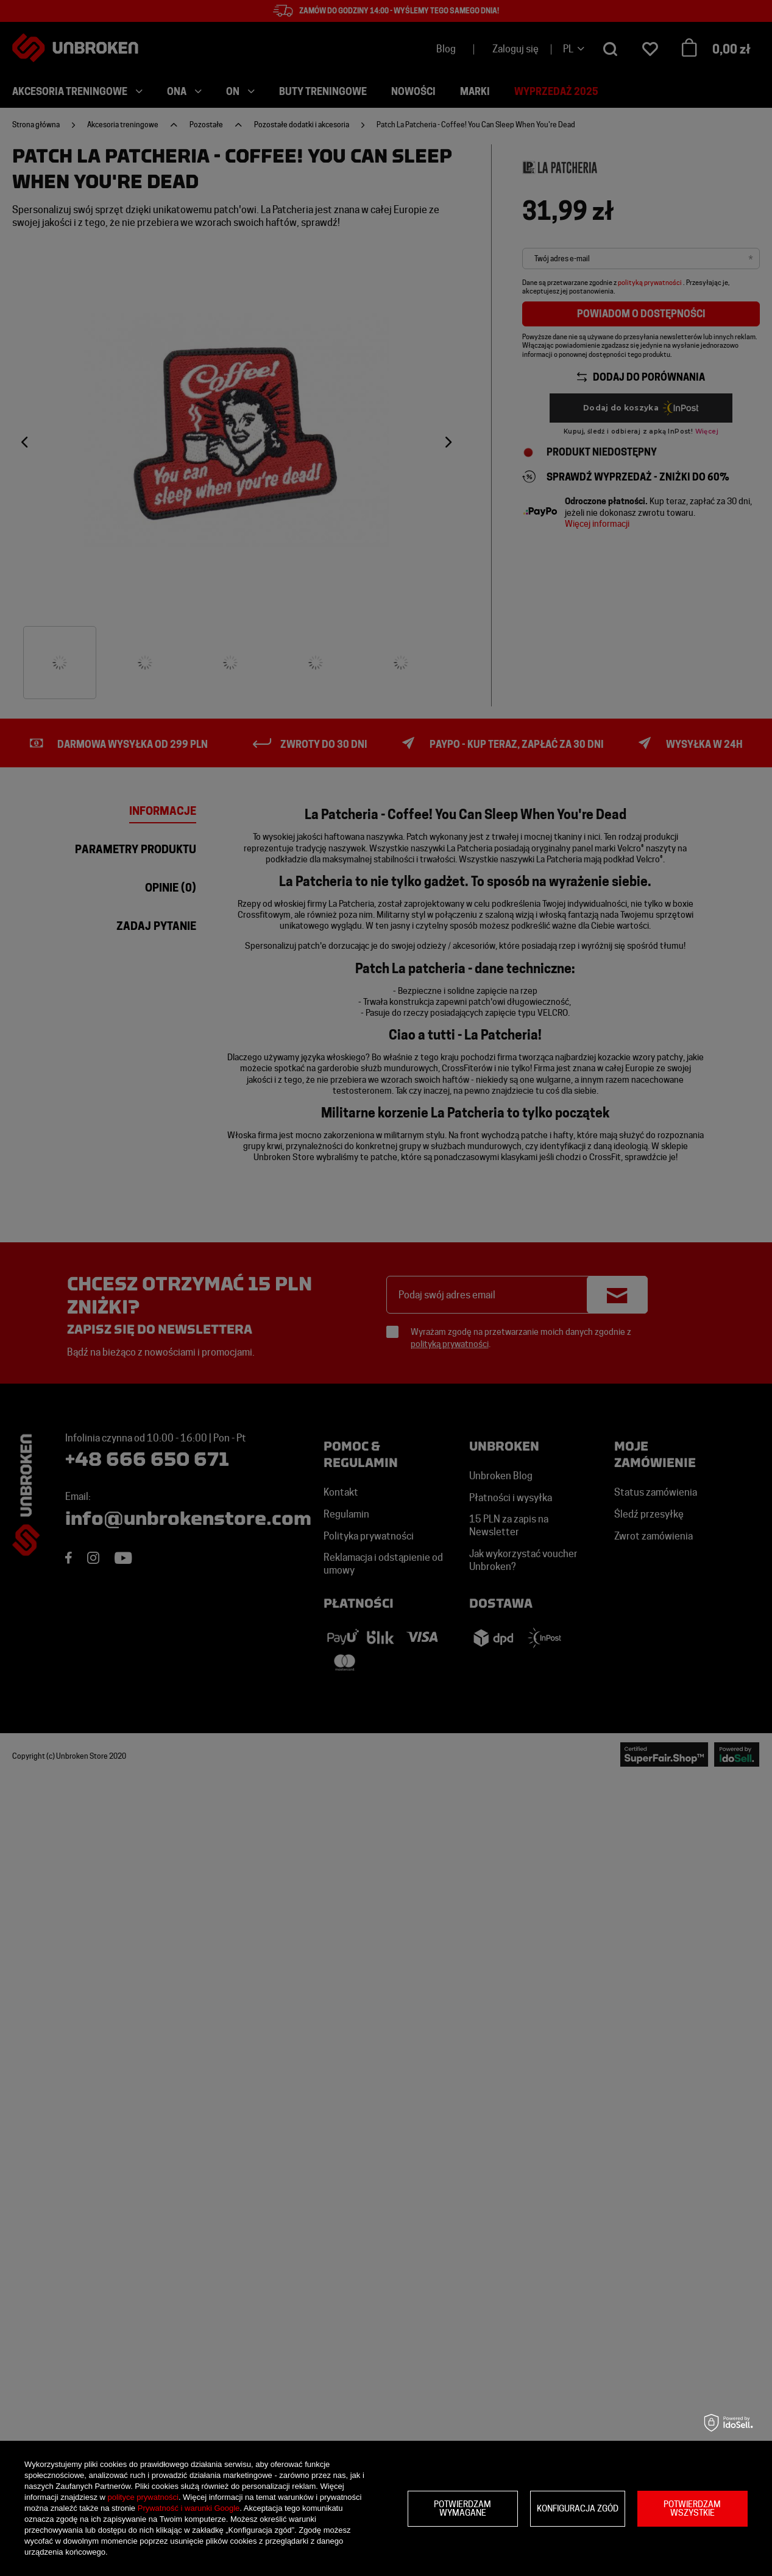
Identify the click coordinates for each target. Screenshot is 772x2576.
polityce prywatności (143, 2497)
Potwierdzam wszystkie (692, 2508)
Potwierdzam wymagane (462, 2508)
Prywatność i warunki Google (189, 2508)
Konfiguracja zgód (577, 2508)
